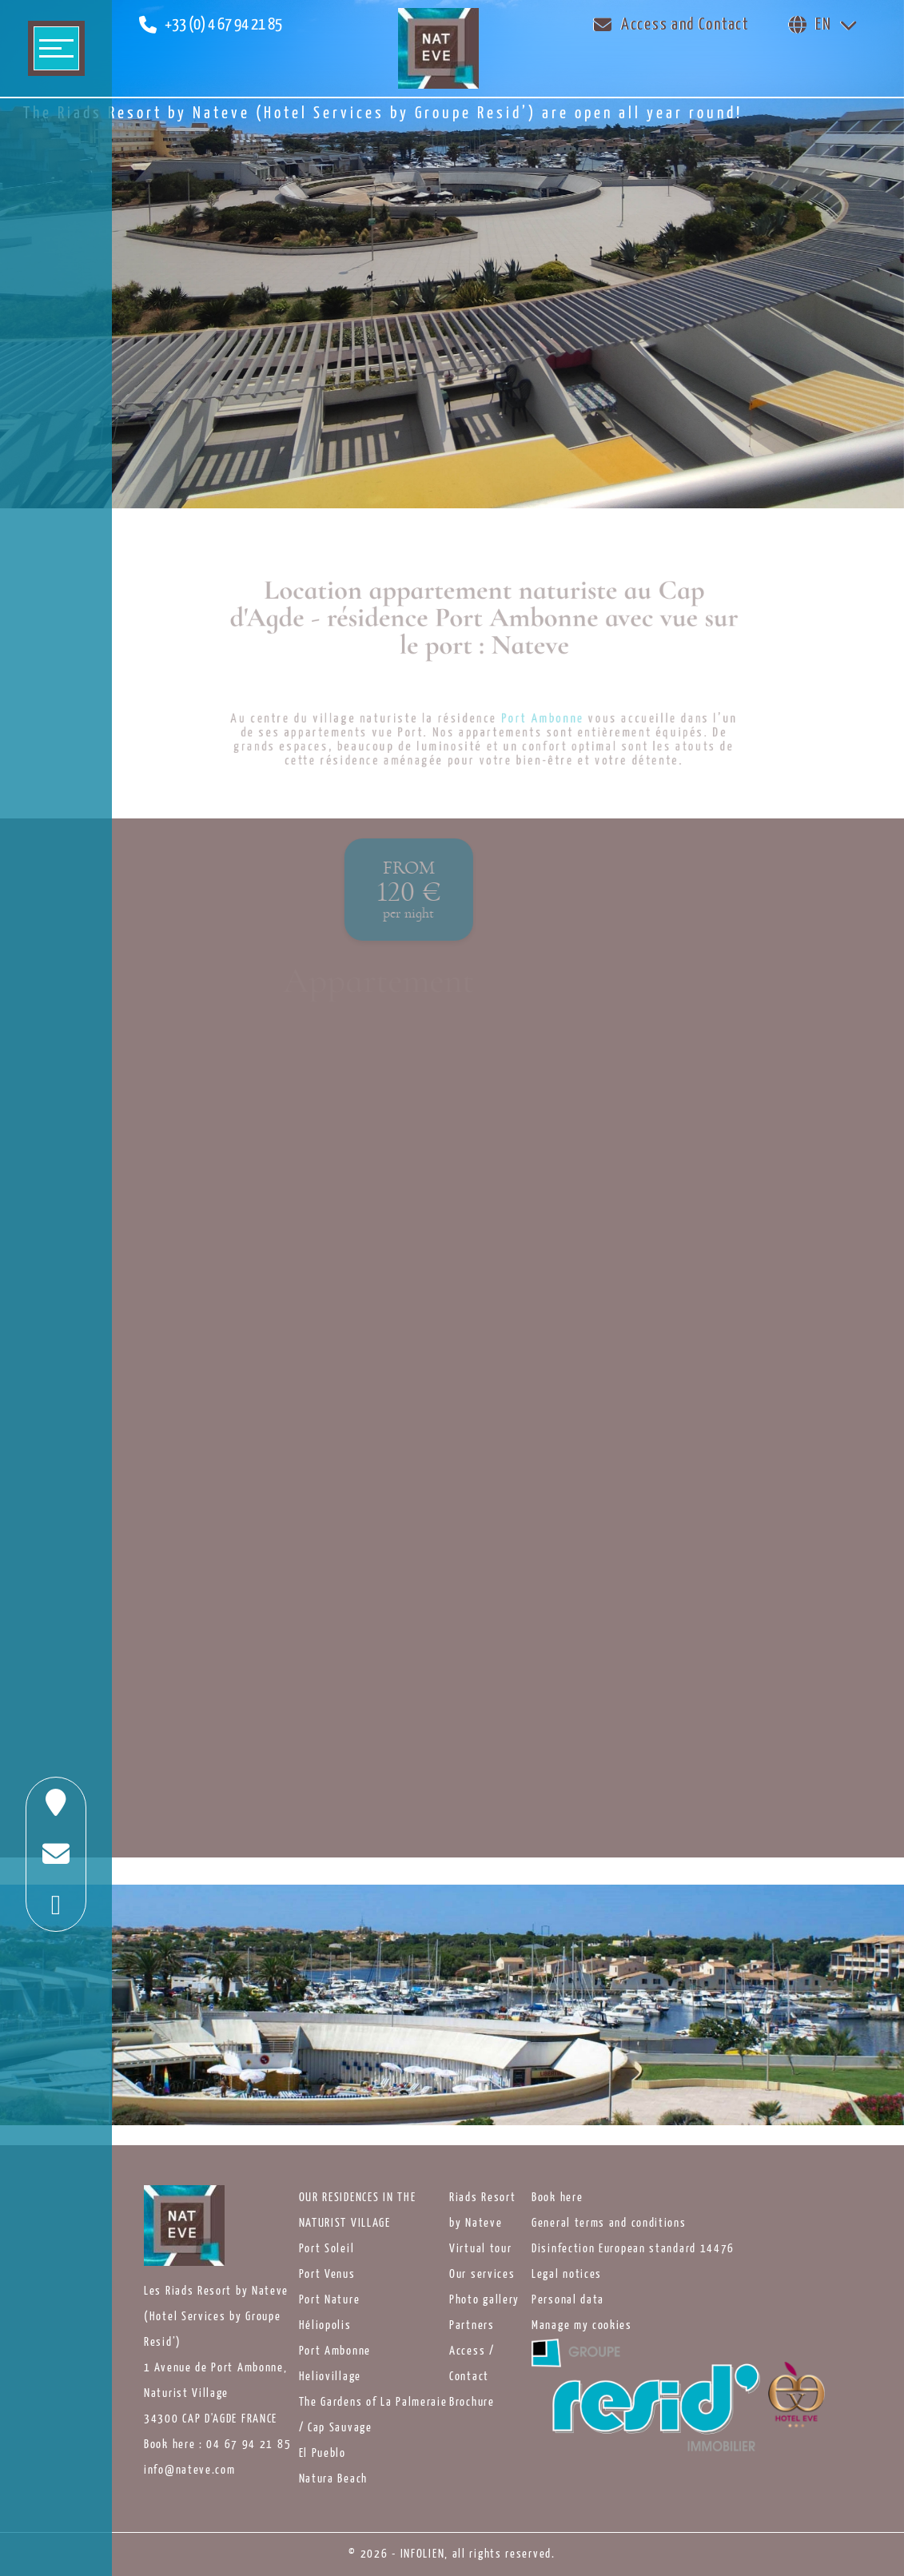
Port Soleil (327, 2249)
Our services (482, 2274)
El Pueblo (322, 2453)
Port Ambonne (335, 2351)
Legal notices (567, 2274)
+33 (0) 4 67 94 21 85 (223, 25)
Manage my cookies (582, 2325)
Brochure (472, 2402)
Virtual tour (480, 2249)
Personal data (568, 2300)
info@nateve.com (190, 2470)
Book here (557, 2198)
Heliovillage (330, 2377)
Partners (472, 2325)
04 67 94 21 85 (248, 2445)
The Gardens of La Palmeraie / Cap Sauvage (373, 2415)
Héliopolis (325, 2325)
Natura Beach (333, 2479)
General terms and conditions (609, 2223)
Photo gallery (484, 2300)
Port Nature (329, 2300)
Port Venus (327, 2274)
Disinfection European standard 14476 (633, 2249)
